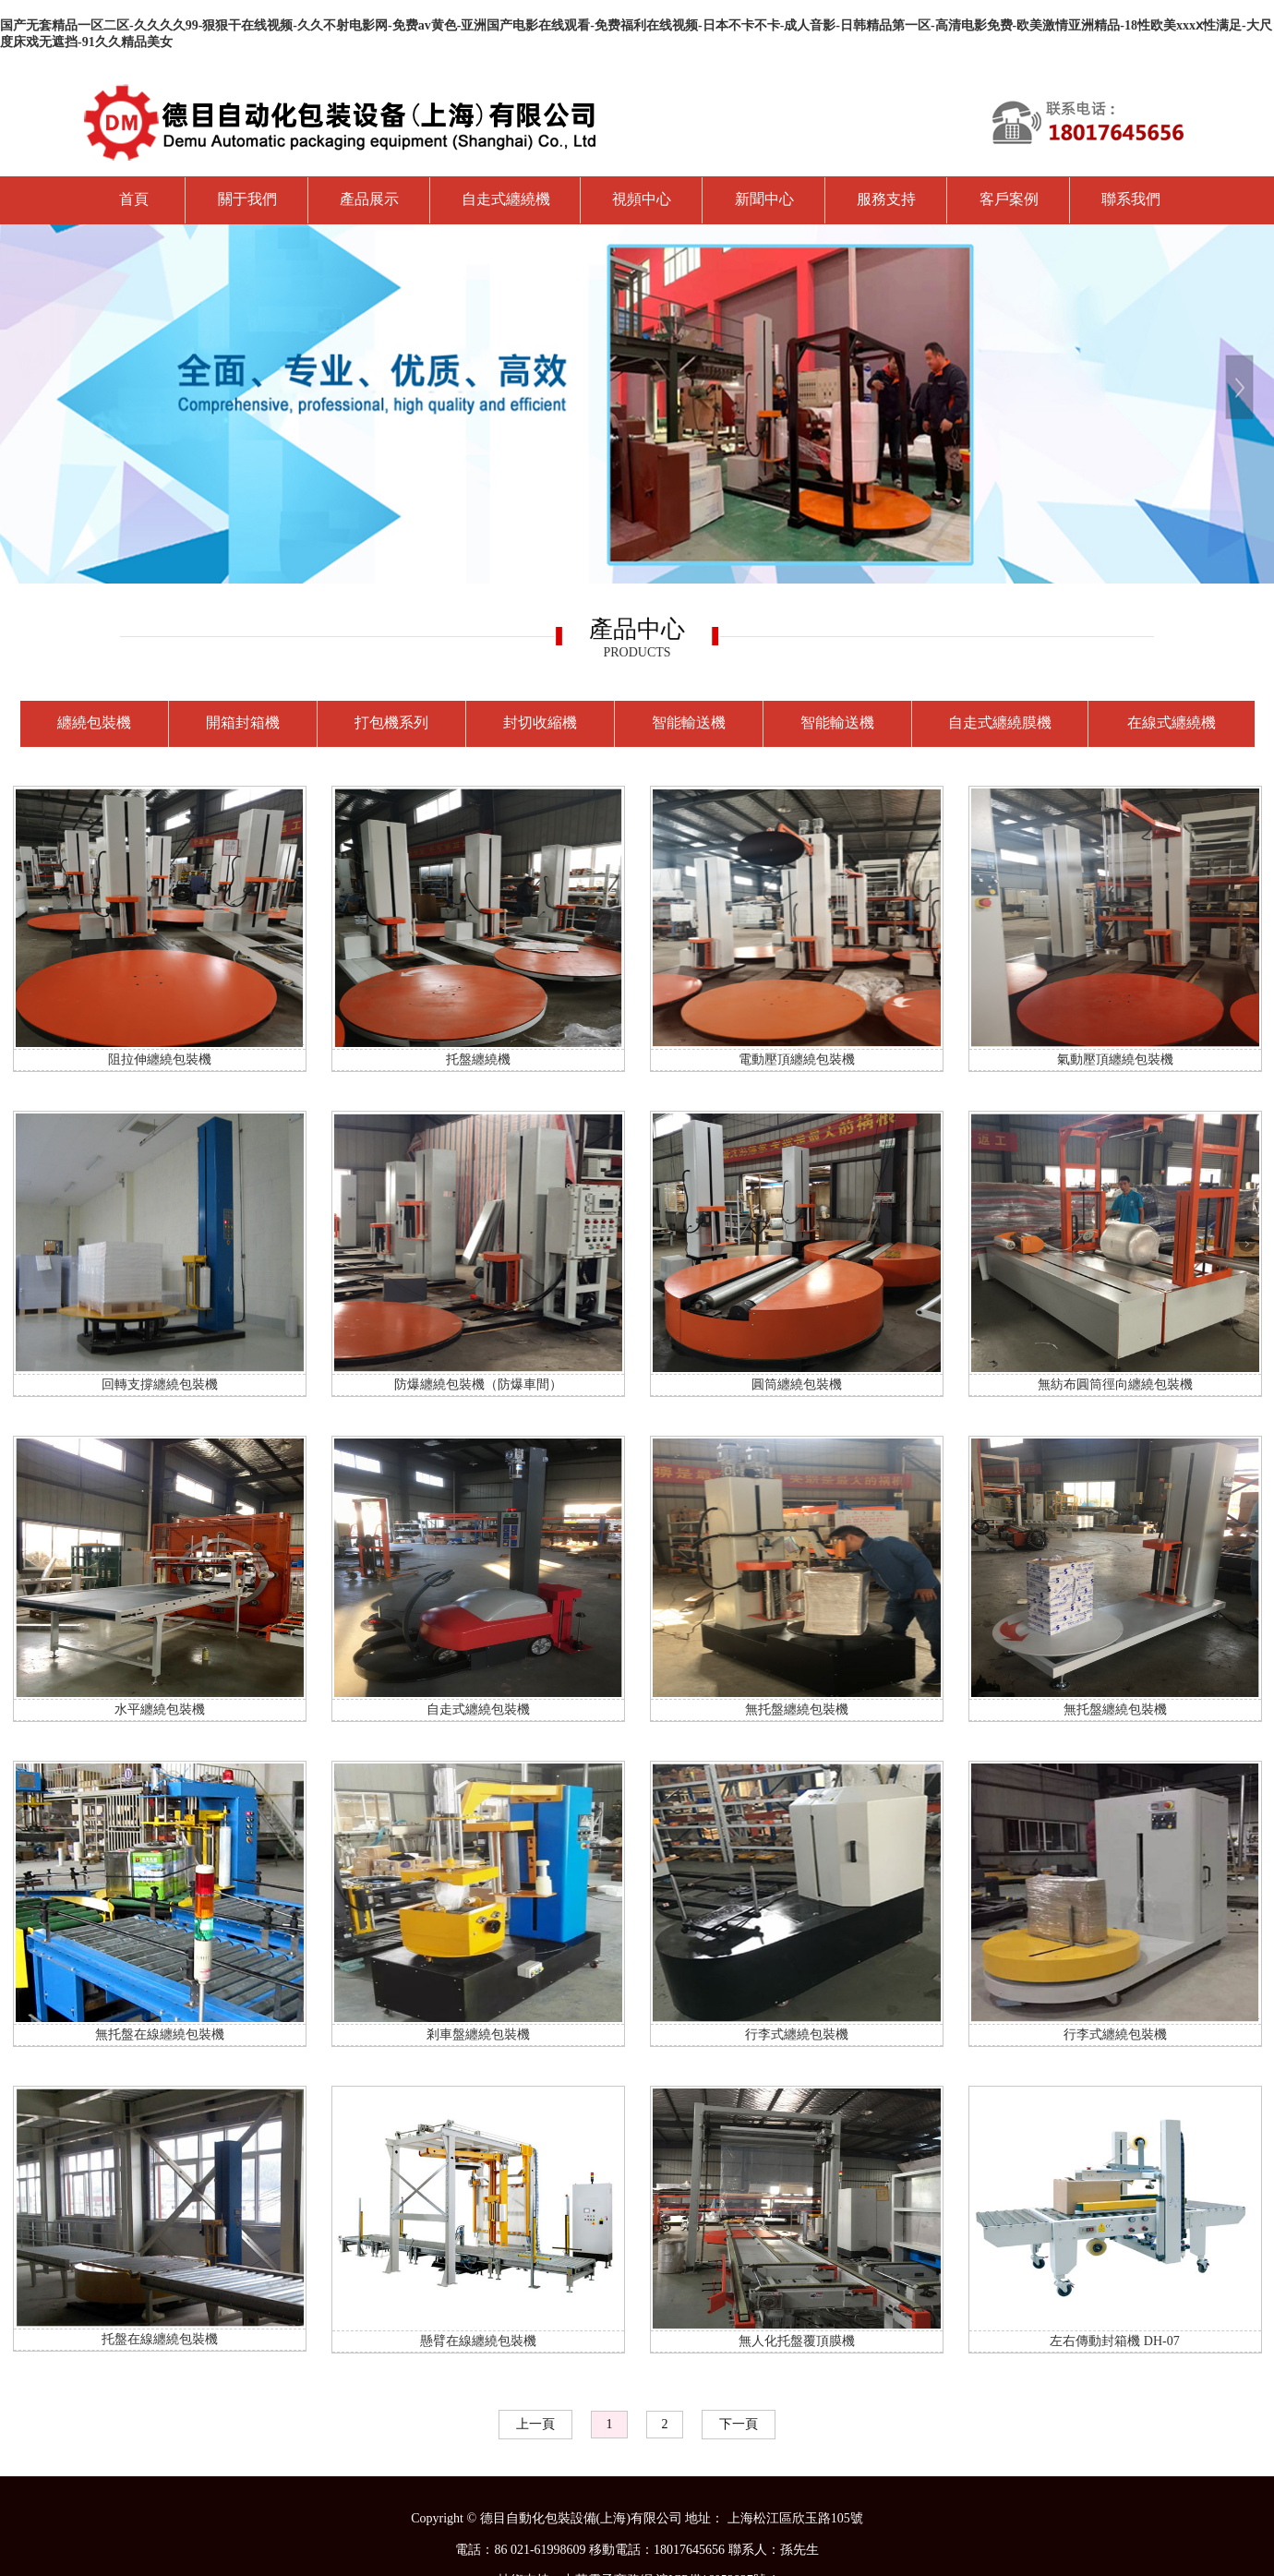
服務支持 (886, 199)
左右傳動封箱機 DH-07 (1114, 2341)
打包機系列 (391, 722)
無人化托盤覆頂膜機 (797, 2341)
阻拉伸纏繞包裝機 (159, 1059)
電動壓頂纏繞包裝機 (797, 1059)
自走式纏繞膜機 (1000, 722)
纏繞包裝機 (94, 722)
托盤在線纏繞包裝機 (160, 2339)
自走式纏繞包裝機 (478, 1709)
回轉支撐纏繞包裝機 (160, 1384)
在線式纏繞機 (1171, 722)
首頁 (134, 199)
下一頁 (738, 2424)
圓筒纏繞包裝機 (796, 1384)
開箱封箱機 (243, 722)
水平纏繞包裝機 (159, 1709)
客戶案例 (1009, 199)
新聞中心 (764, 199)
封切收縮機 (540, 722)
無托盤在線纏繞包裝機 (159, 2034)
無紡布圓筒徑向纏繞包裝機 (1115, 1384)
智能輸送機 (689, 722)
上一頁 (535, 2424)
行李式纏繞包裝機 (796, 2034)
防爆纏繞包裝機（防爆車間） (478, 1384)
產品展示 (369, 199)
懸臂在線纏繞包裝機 (478, 2341)
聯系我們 (1130, 199)
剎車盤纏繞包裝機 (478, 2034)
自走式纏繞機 (506, 199)
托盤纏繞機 (478, 1059)
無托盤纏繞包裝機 (796, 1709)
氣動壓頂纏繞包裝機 (1115, 1059)
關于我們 (247, 199)
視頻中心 (641, 199)
